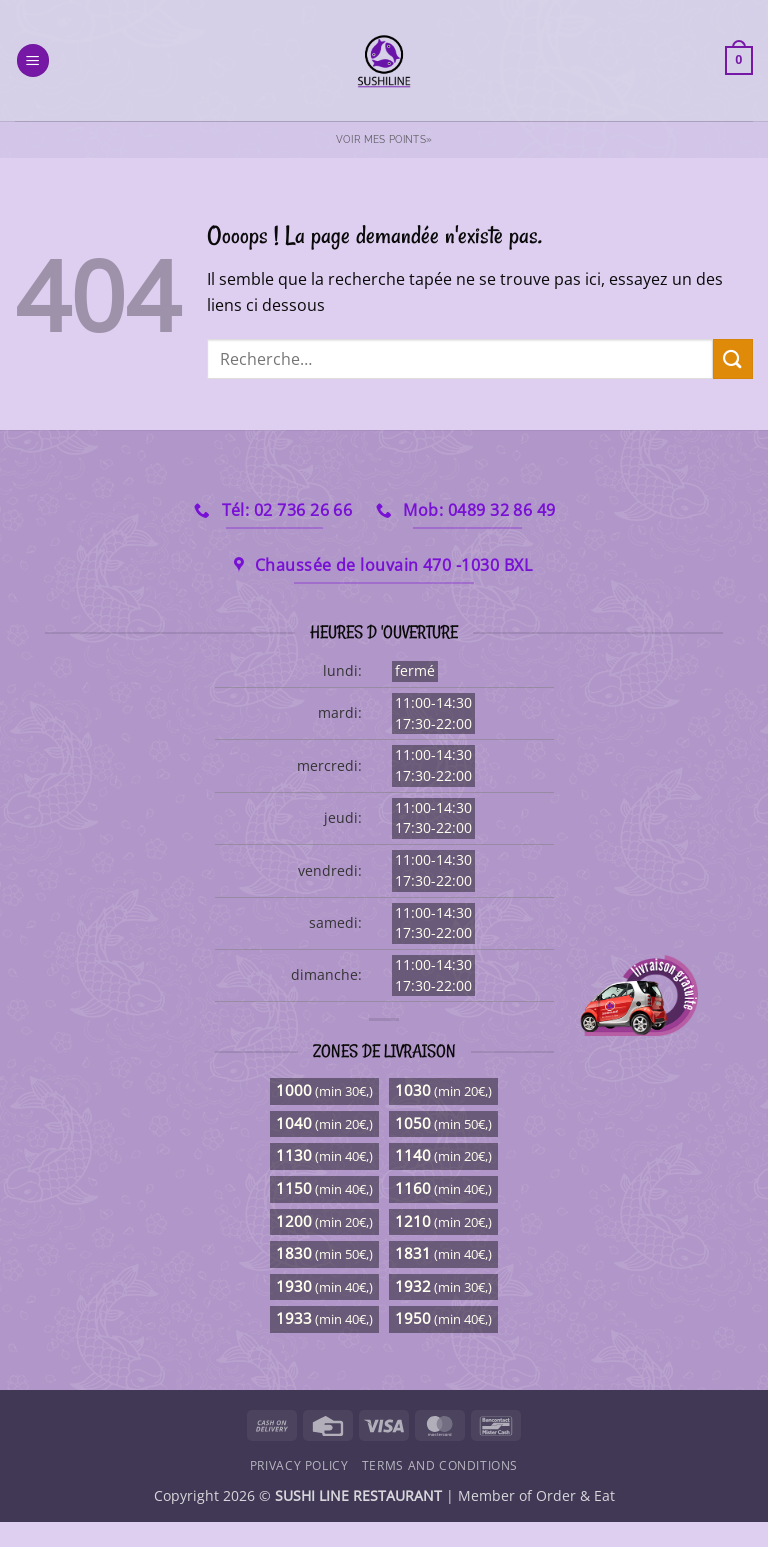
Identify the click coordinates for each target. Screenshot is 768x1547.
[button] (33, 60)
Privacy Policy (299, 1465)
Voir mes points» (384, 139)
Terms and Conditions (440, 1465)
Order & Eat (575, 1495)
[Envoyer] (733, 358)
